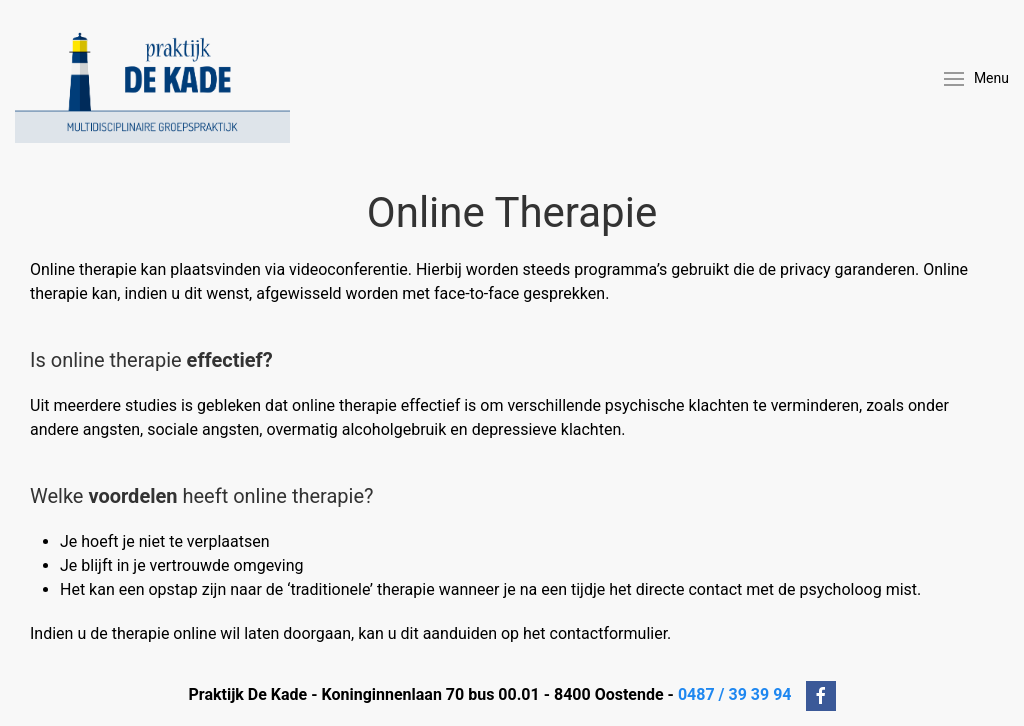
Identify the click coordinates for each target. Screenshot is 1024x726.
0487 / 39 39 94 (735, 695)
